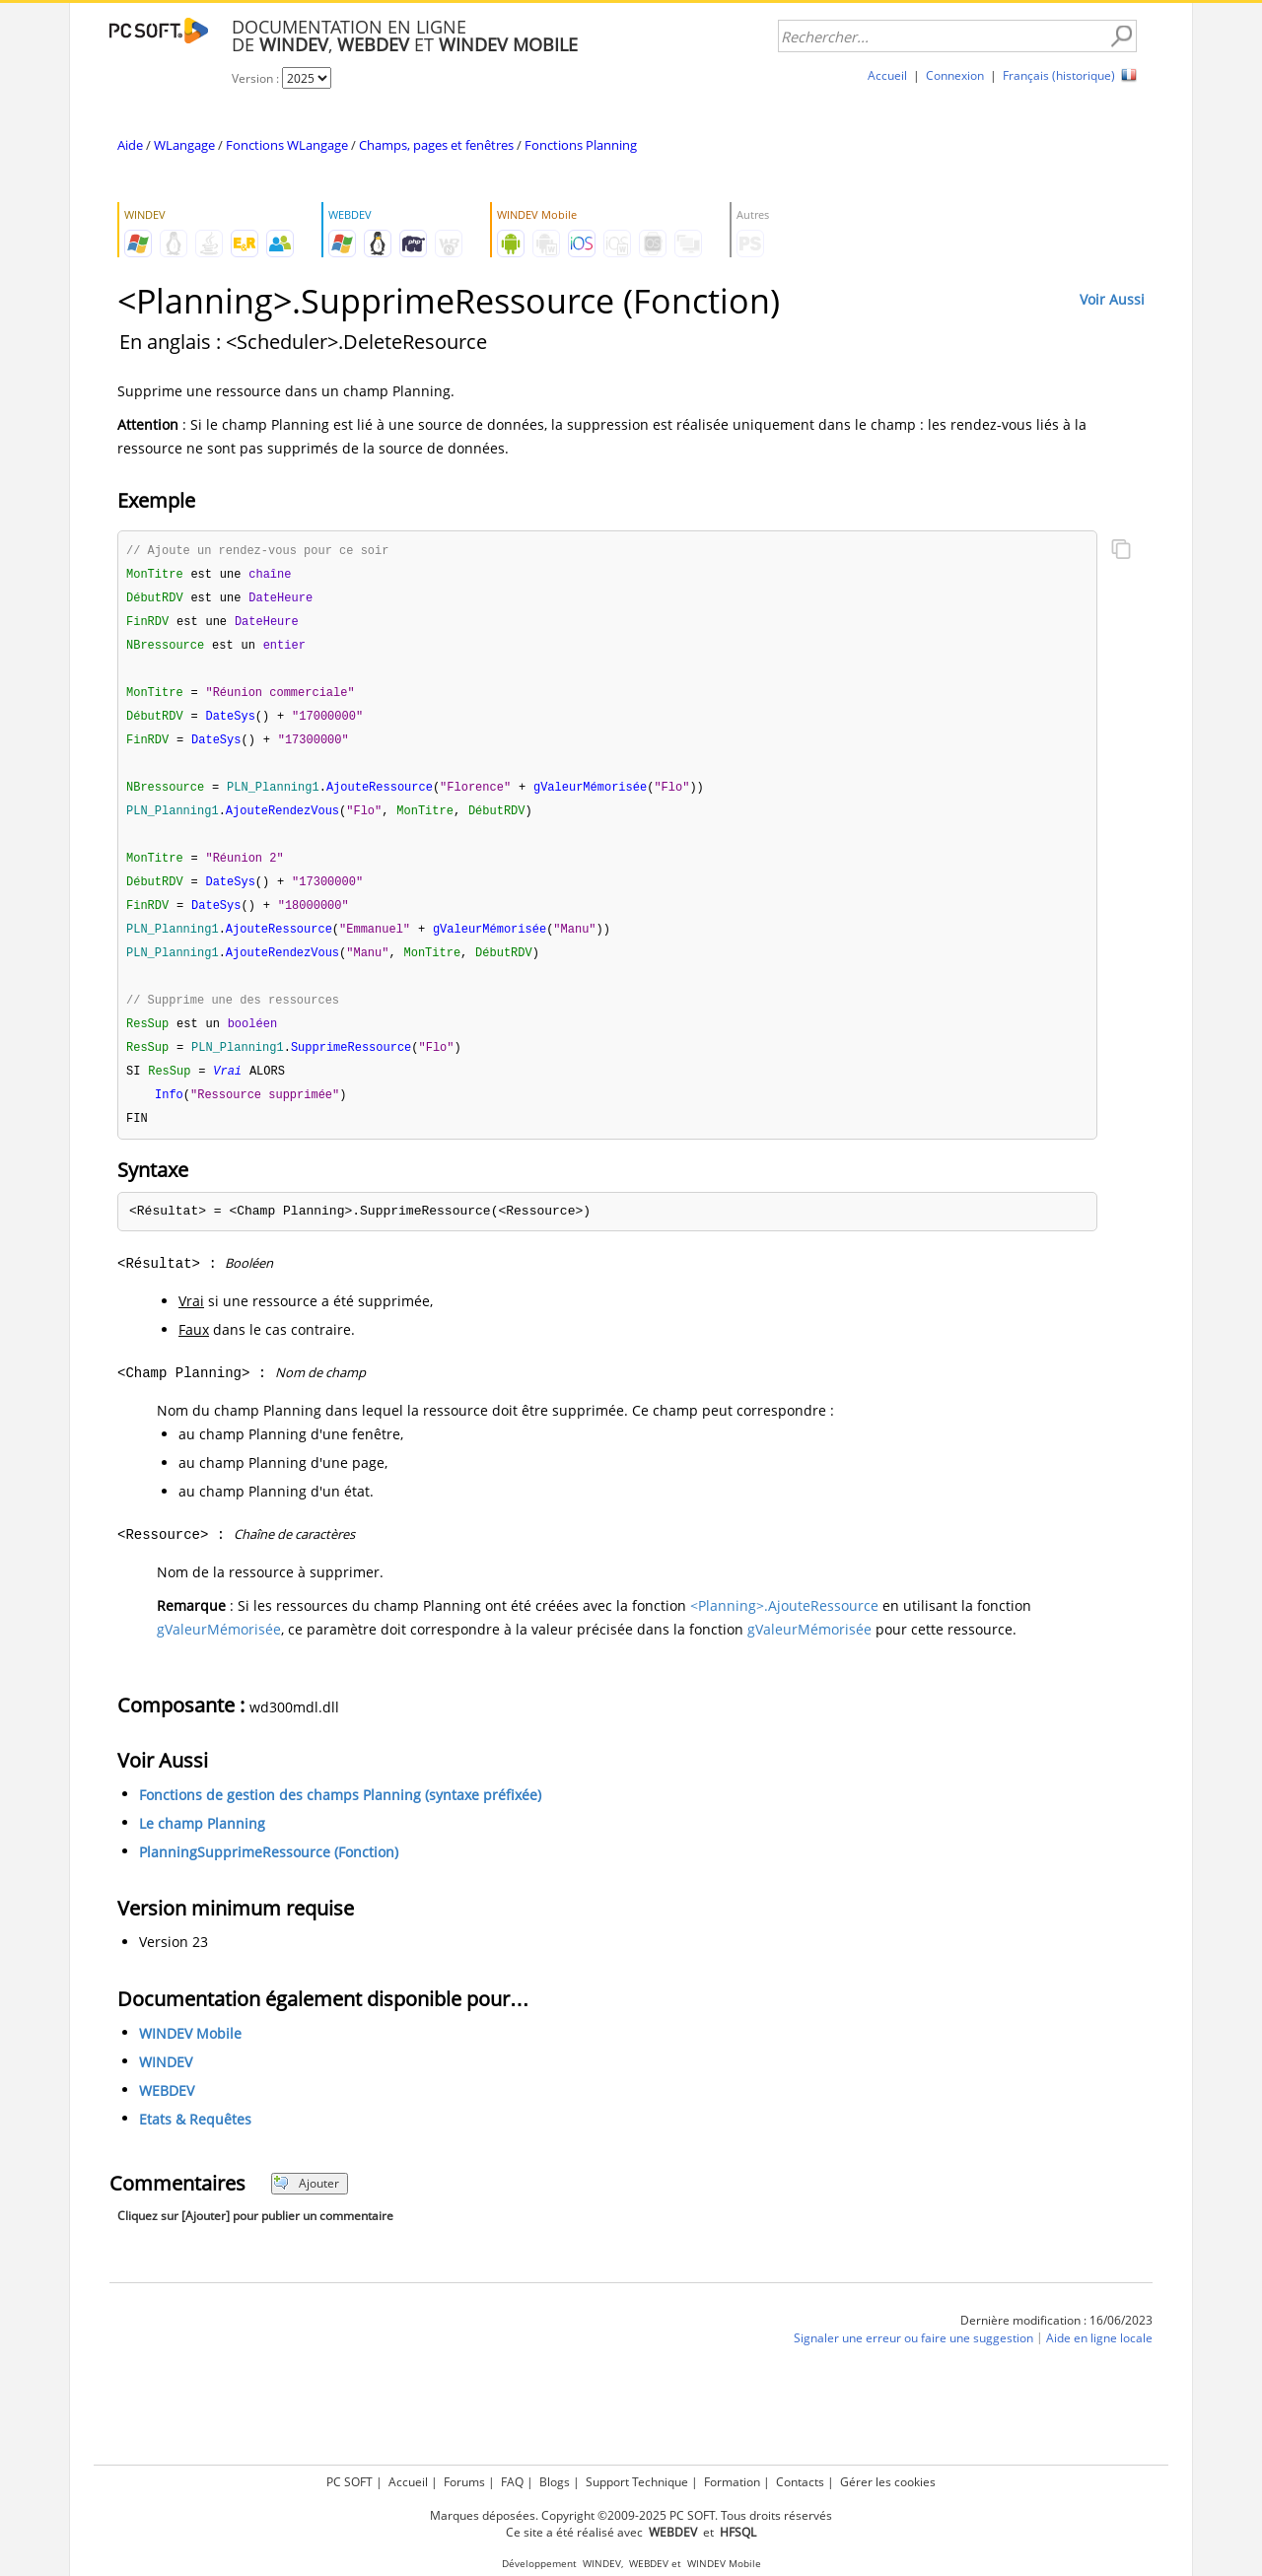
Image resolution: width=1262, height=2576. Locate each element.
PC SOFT (349, 2481)
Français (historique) (1059, 75)
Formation (732, 2481)
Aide (130, 145)
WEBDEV (166, 2111)
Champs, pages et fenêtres (436, 145)
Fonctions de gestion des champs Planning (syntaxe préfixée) (340, 1815)
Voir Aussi (1112, 299)
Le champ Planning (202, 1844)
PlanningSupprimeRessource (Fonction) (268, 1872)
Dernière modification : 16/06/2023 (1056, 2340)
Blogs (554, 2481)
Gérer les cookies (888, 2481)
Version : (257, 78)
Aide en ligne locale (1099, 2358)
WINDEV (165, 2082)
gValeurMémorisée (219, 1649)
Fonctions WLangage (287, 145)
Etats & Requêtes (195, 2139)
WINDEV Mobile (190, 2054)
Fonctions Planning (581, 145)
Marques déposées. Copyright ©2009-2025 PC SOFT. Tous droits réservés (631, 2515)
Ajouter (306, 2203)
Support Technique (637, 2481)
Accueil (887, 75)
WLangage (184, 145)
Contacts (800, 2481)
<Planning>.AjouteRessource (784, 1626)
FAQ (512, 2481)
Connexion (955, 75)
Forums (464, 2481)
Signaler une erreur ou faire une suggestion (913, 2358)
